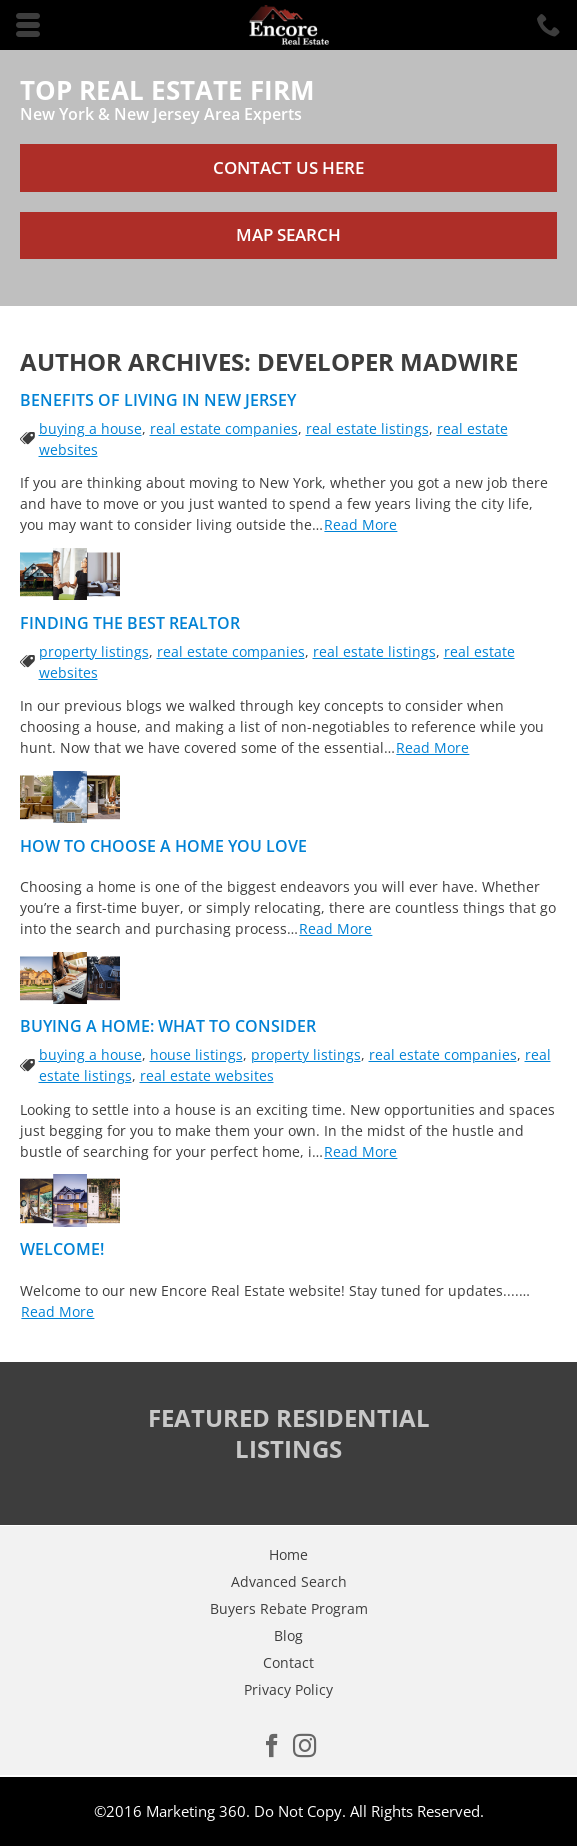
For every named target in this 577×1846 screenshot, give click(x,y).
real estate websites (207, 1075)
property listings (94, 651)
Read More (360, 524)
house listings (196, 1054)
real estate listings (367, 428)
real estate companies (224, 428)
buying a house (90, 428)
